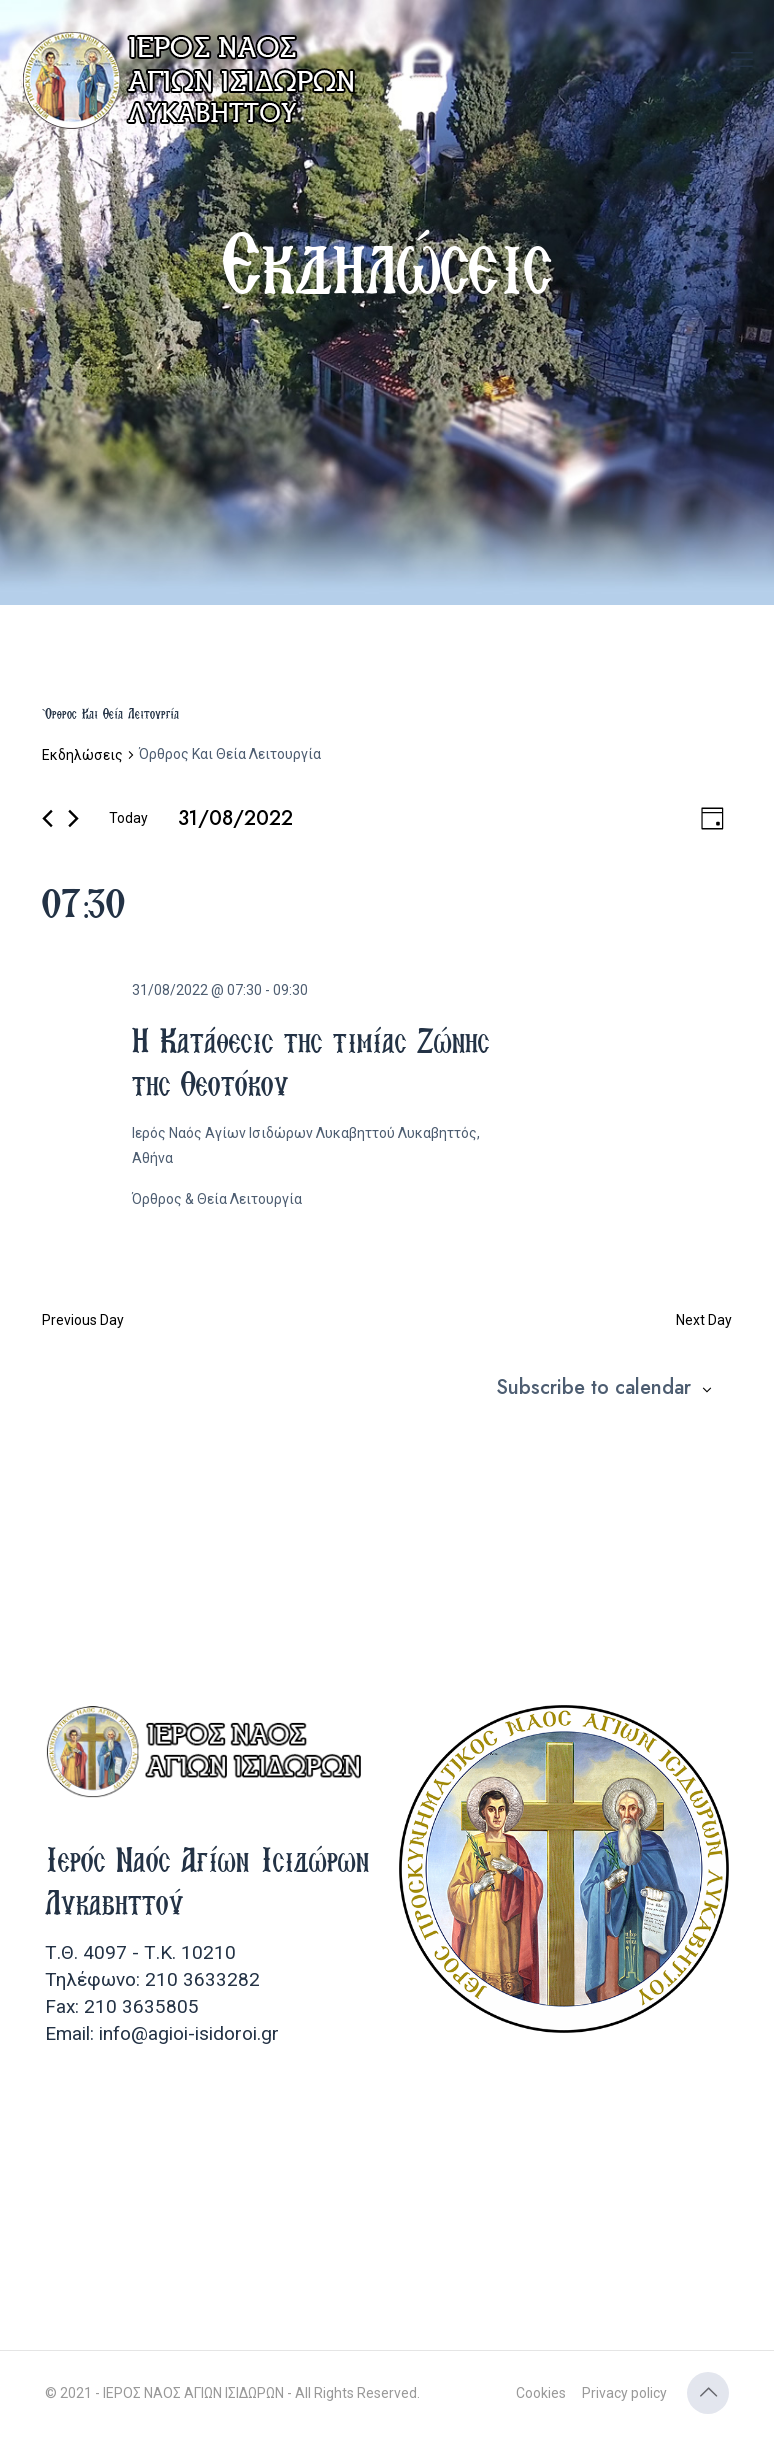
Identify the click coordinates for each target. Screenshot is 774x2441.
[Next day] (73, 818)
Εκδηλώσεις (82, 755)
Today (128, 818)
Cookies (541, 2393)
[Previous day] (47, 818)
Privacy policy (624, 2393)
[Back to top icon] (708, 2393)
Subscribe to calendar (593, 1388)
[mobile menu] (742, 60)
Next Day (704, 1320)
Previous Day (83, 1320)
